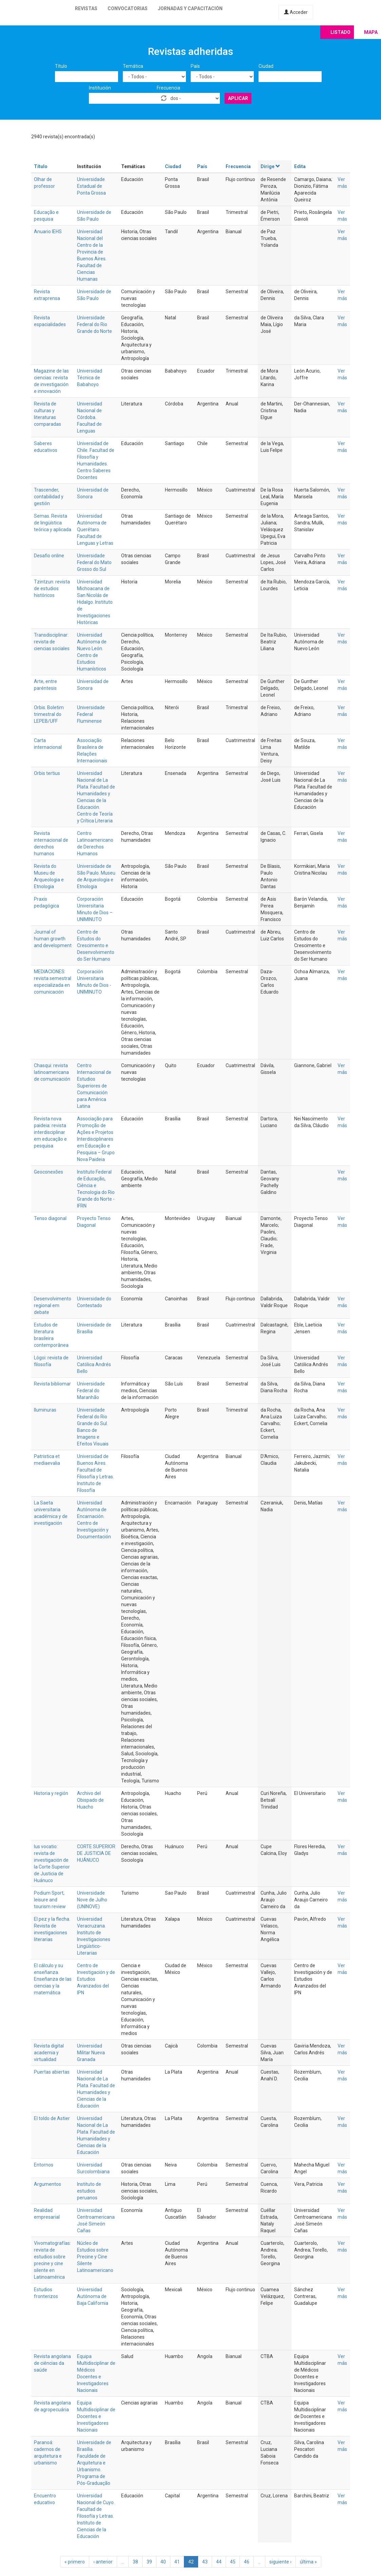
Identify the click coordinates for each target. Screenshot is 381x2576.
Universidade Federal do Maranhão (91, 1390)
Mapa (371, 32)
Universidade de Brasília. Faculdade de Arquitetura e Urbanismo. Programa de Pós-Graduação (94, 2463)
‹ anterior (103, 2561)
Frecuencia (168, 88)
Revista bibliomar (52, 1383)
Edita (300, 166)
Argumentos (47, 2184)
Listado (340, 32)
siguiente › (280, 2561)
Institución (100, 88)
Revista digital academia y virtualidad (49, 2052)
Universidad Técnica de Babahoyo (89, 377)
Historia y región (51, 1793)
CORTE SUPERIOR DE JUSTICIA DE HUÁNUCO (96, 1853)
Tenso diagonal (50, 1218)
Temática (133, 66)
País (195, 66)
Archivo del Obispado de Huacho (90, 1800)
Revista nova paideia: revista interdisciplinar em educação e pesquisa (50, 1132)
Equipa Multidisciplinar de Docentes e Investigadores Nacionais (96, 2416)
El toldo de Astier (52, 2118)
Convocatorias (128, 8)
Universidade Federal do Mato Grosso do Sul (94, 562)
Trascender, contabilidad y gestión (48, 496)
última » (308, 2561)
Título (61, 66)
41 (177, 2561)
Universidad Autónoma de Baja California (92, 2296)
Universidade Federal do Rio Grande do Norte (94, 324)
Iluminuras (45, 1410)
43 (205, 2561)
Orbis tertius (47, 773)
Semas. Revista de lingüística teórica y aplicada (52, 522)
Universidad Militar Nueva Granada (91, 2052)
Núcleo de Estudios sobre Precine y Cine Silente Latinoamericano (95, 2256)
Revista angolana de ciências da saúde (52, 2363)
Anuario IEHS (48, 231)
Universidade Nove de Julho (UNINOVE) (92, 1899)
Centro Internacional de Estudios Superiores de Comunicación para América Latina (94, 1086)
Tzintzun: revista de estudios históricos (52, 588)
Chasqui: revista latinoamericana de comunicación (52, 1072)
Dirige (271, 166)
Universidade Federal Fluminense (91, 714)
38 (135, 2561)
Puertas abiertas (52, 2072)
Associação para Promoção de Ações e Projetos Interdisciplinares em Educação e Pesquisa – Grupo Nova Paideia (96, 1139)
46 (246, 2561)
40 (163, 2561)
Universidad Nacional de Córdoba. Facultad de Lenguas (89, 417)
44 (219, 2561)
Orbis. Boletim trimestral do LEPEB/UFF (49, 714)
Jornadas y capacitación (190, 8)
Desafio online (49, 555)
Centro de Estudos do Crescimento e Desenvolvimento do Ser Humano (95, 945)
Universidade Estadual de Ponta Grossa (91, 186)
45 (232, 2561)
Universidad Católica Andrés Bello (94, 1364)
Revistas (86, 8)
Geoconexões (48, 1172)
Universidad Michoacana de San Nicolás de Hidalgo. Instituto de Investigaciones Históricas (95, 602)
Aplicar (238, 98)
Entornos (43, 2165)
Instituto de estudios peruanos (89, 2190)
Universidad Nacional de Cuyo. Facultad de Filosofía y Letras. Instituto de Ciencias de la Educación (96, 2516)
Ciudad (266, 66)
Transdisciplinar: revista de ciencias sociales (52, 641)
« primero (74, 2561)
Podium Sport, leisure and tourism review (50, 1899)
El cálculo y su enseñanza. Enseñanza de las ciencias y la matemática (53, 1979)
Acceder (296, 12)
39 (149, 2561)
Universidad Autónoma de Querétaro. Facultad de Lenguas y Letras (95, 529)
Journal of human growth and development (53, 938)
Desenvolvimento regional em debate (52, 1305)
